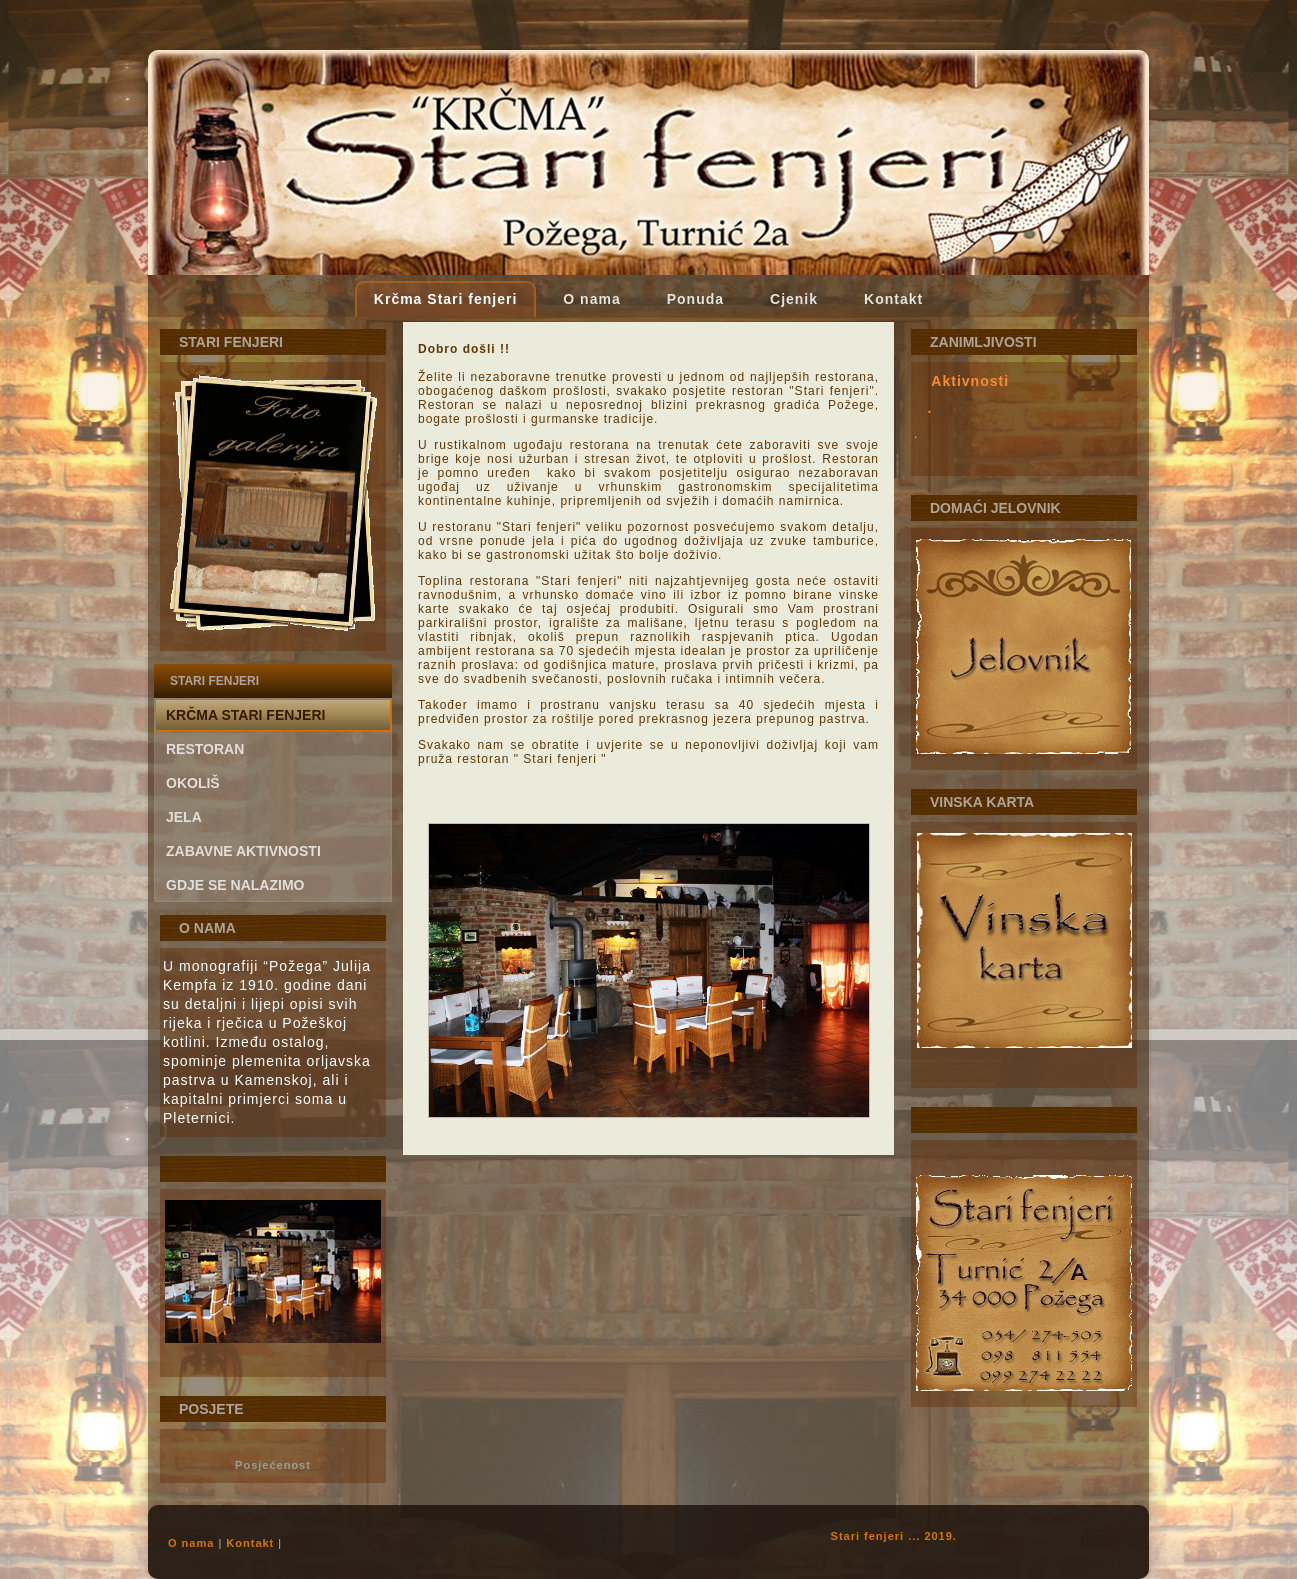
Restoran (205, 749)
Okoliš (193, 783)
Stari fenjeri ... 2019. (894, 1536)
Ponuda (695, 299)
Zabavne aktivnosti (243, 851)
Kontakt (893, 299)
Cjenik (794, 299)
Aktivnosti (970, 381)
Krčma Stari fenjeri (446, 299)
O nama (591, 299)
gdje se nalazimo (235, 885)
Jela (184, 817)
